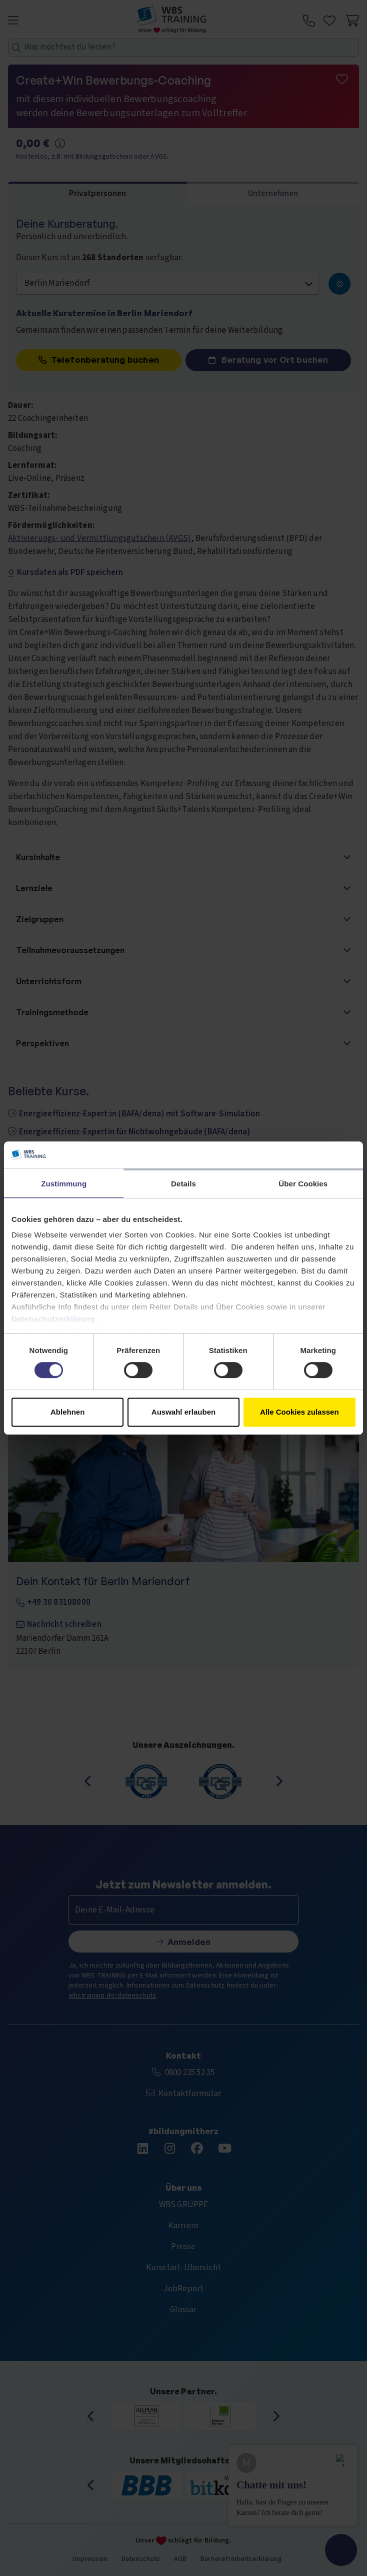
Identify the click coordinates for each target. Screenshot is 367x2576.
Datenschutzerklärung (54, 1319)
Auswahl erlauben (184, 1412)
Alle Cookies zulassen (299, 1412)
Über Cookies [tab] (303, 1183)
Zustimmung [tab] (63, 1183)
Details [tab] (183, 1183)
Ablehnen (67, 1412)
